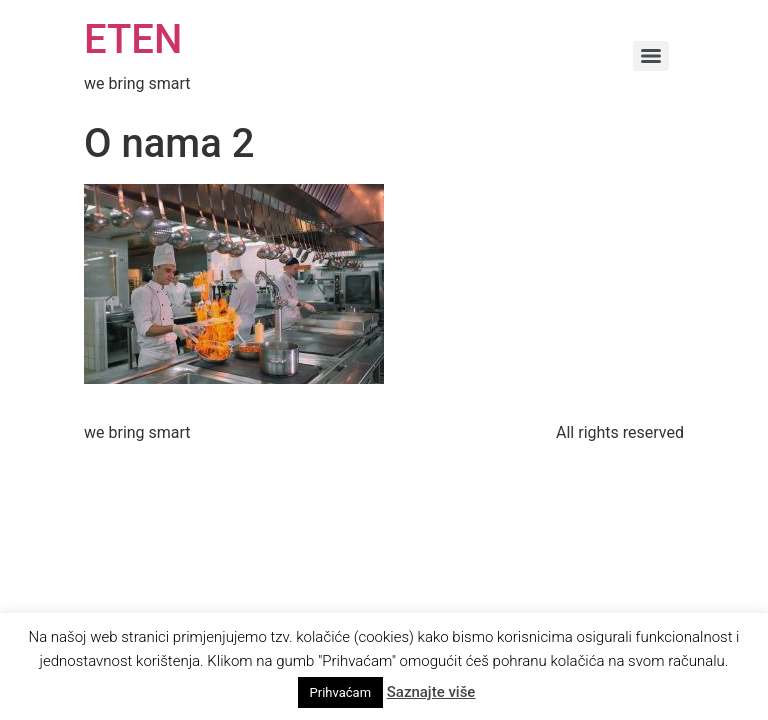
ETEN (133, 39)
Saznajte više (431, 692)
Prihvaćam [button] (340, 692)
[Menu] (651, 56)
